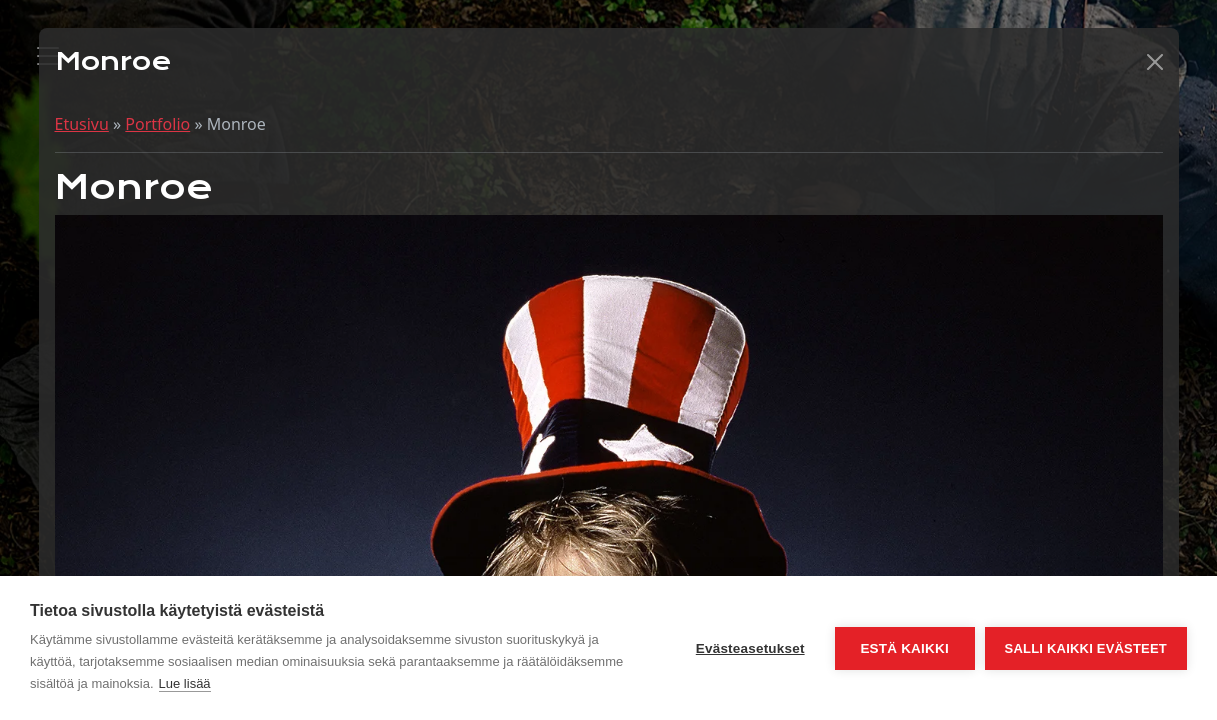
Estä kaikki (904, 648)
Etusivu (82, 124)
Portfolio (157, 124)
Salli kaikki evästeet (1086, 648)
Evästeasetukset (750, 648)
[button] (1155, 62)
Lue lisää (185, 683)
